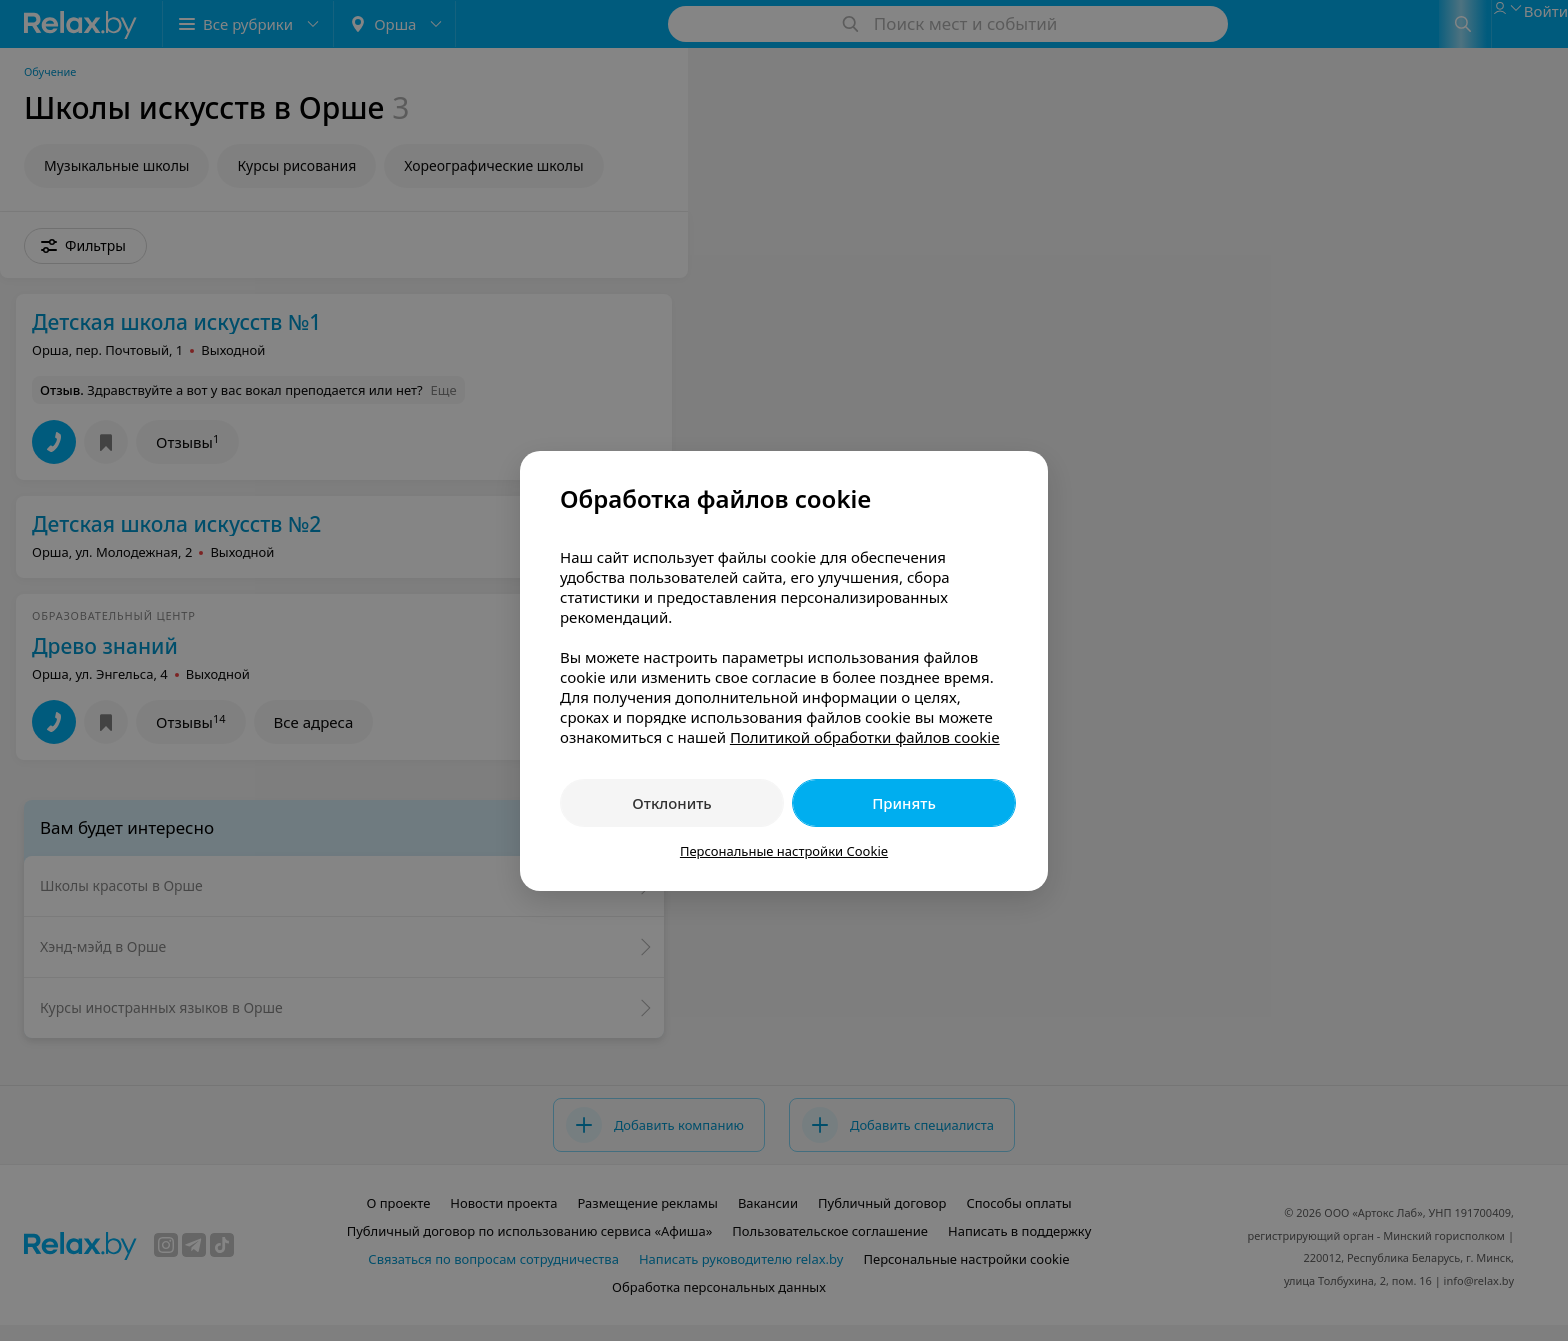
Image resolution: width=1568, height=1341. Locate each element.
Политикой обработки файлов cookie (865, 737)
